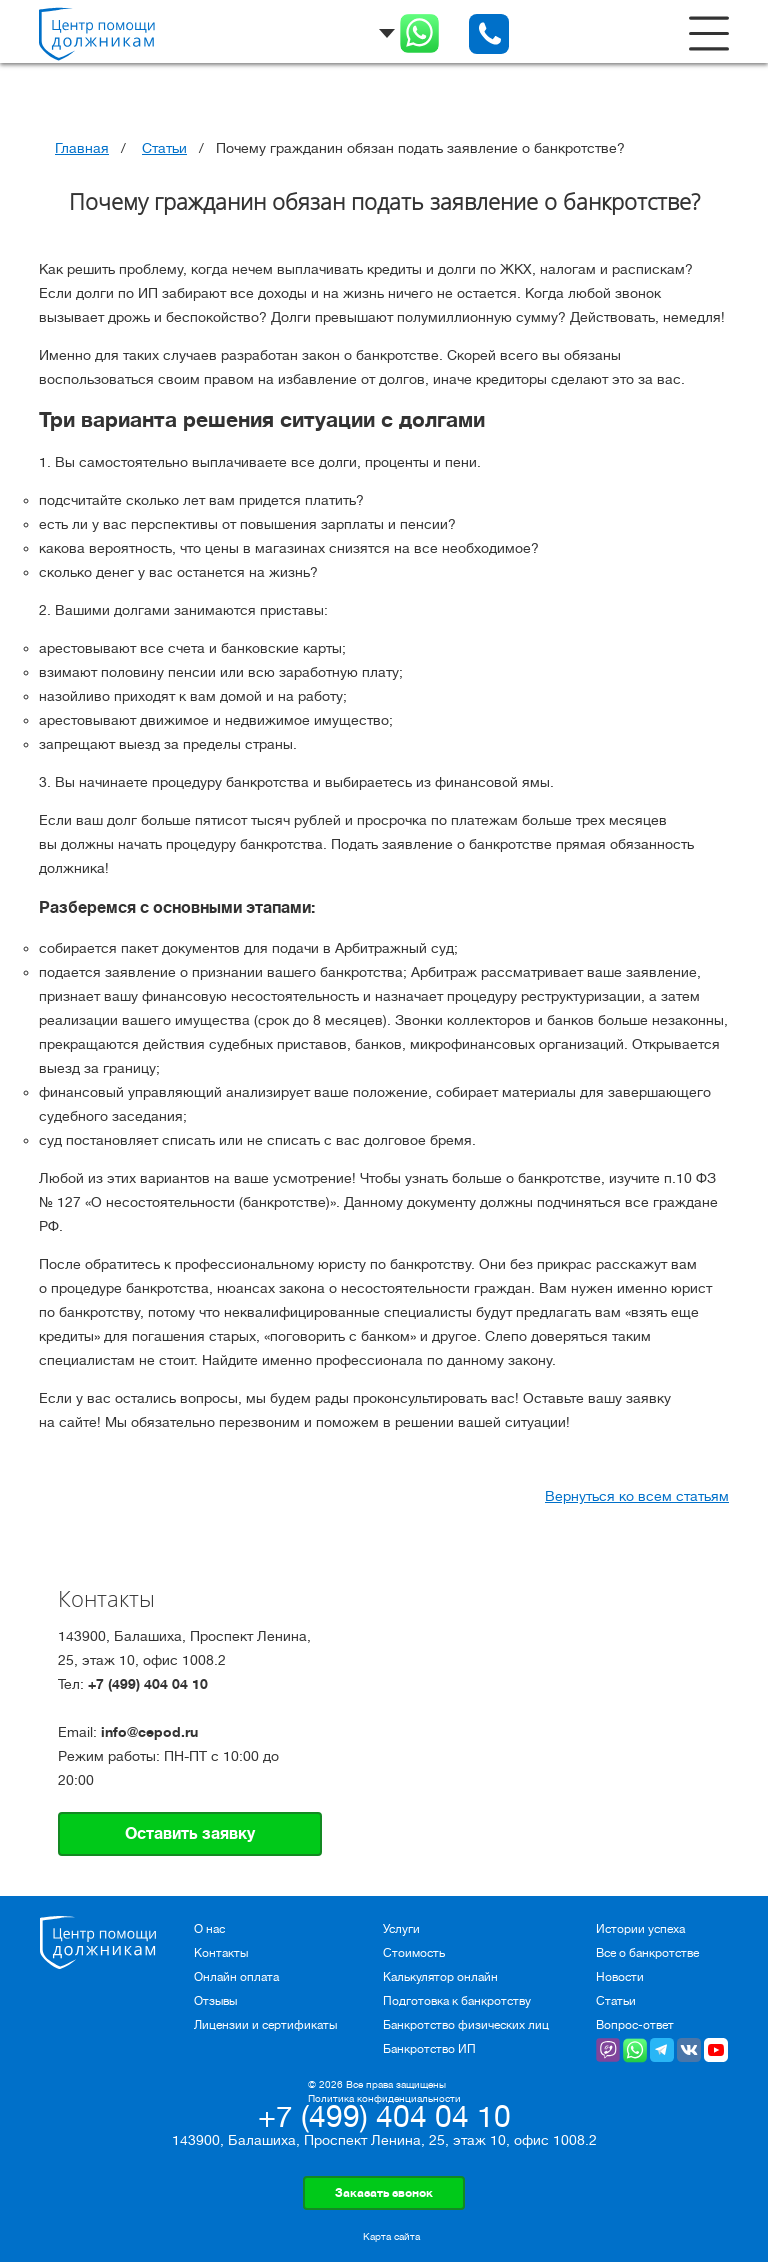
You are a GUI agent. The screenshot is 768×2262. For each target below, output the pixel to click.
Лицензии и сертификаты (265, 2025)
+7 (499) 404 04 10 (148, 1684)
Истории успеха (640, 1929)
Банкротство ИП (429, 2049)
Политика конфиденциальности (384, 2098)
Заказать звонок (384, 2193)
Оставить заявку (190, 1834)
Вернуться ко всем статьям (637, 1496)
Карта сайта (391, 2237)
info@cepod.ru (149, 1732)
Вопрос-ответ (635, 2025)
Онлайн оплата (236, 1977)
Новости (620, 1977)
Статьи (164, 148)
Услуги (401, 1929)
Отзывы (215, 2001)
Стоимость (414, 1953)
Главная (82, 148)
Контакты (221, 1953)
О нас (209, 1929)
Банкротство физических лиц (466, 2025)
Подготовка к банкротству (457, 2001)
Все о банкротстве (647, 1953)
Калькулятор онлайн (440, 1977)
